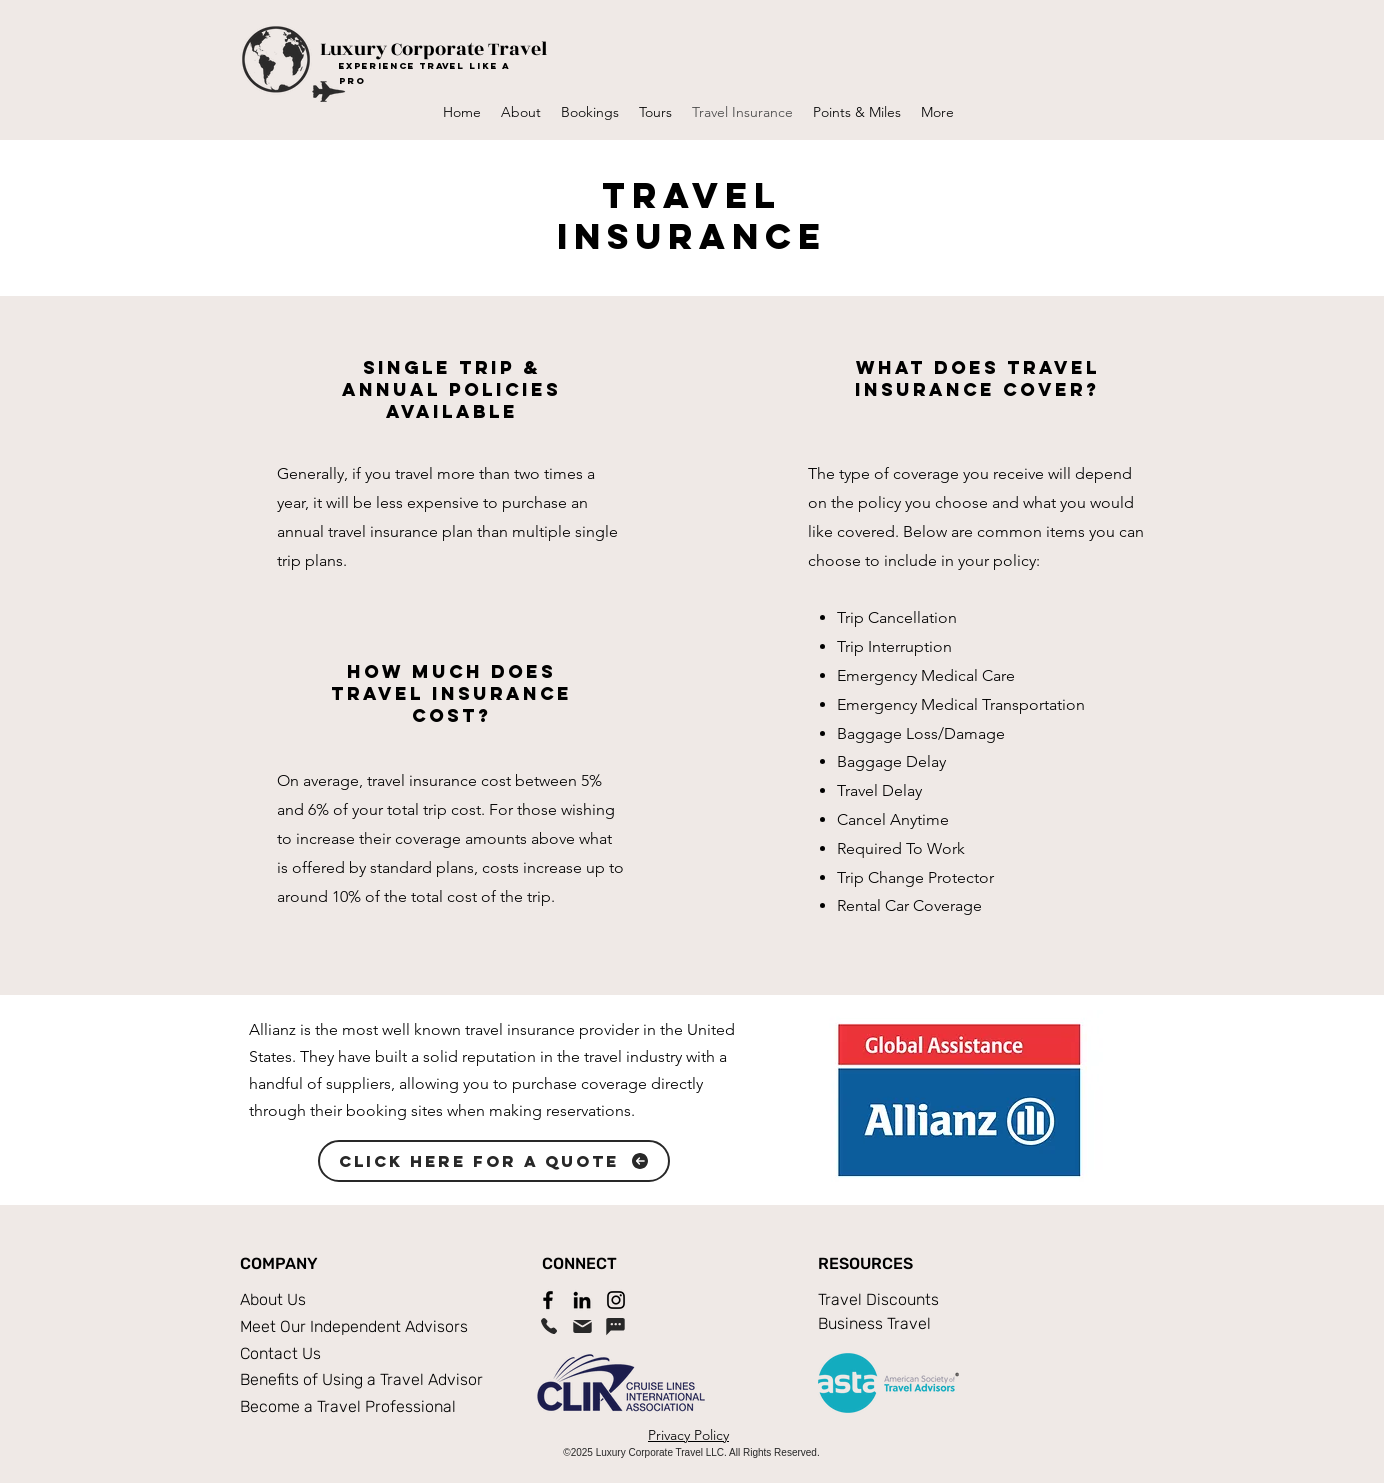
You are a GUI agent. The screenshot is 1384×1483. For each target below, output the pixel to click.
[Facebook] (548, 1300)
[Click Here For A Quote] (494, 1161)
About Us (273, 1299)
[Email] (582, 1326)
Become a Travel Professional (348, 1406)
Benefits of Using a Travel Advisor (361, 1379)
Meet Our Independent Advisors (354, 1326)
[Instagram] (616, 1300)
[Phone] (549, 1326)
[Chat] (615, 1326)
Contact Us (280, 1353)
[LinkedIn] (582, 1300)
